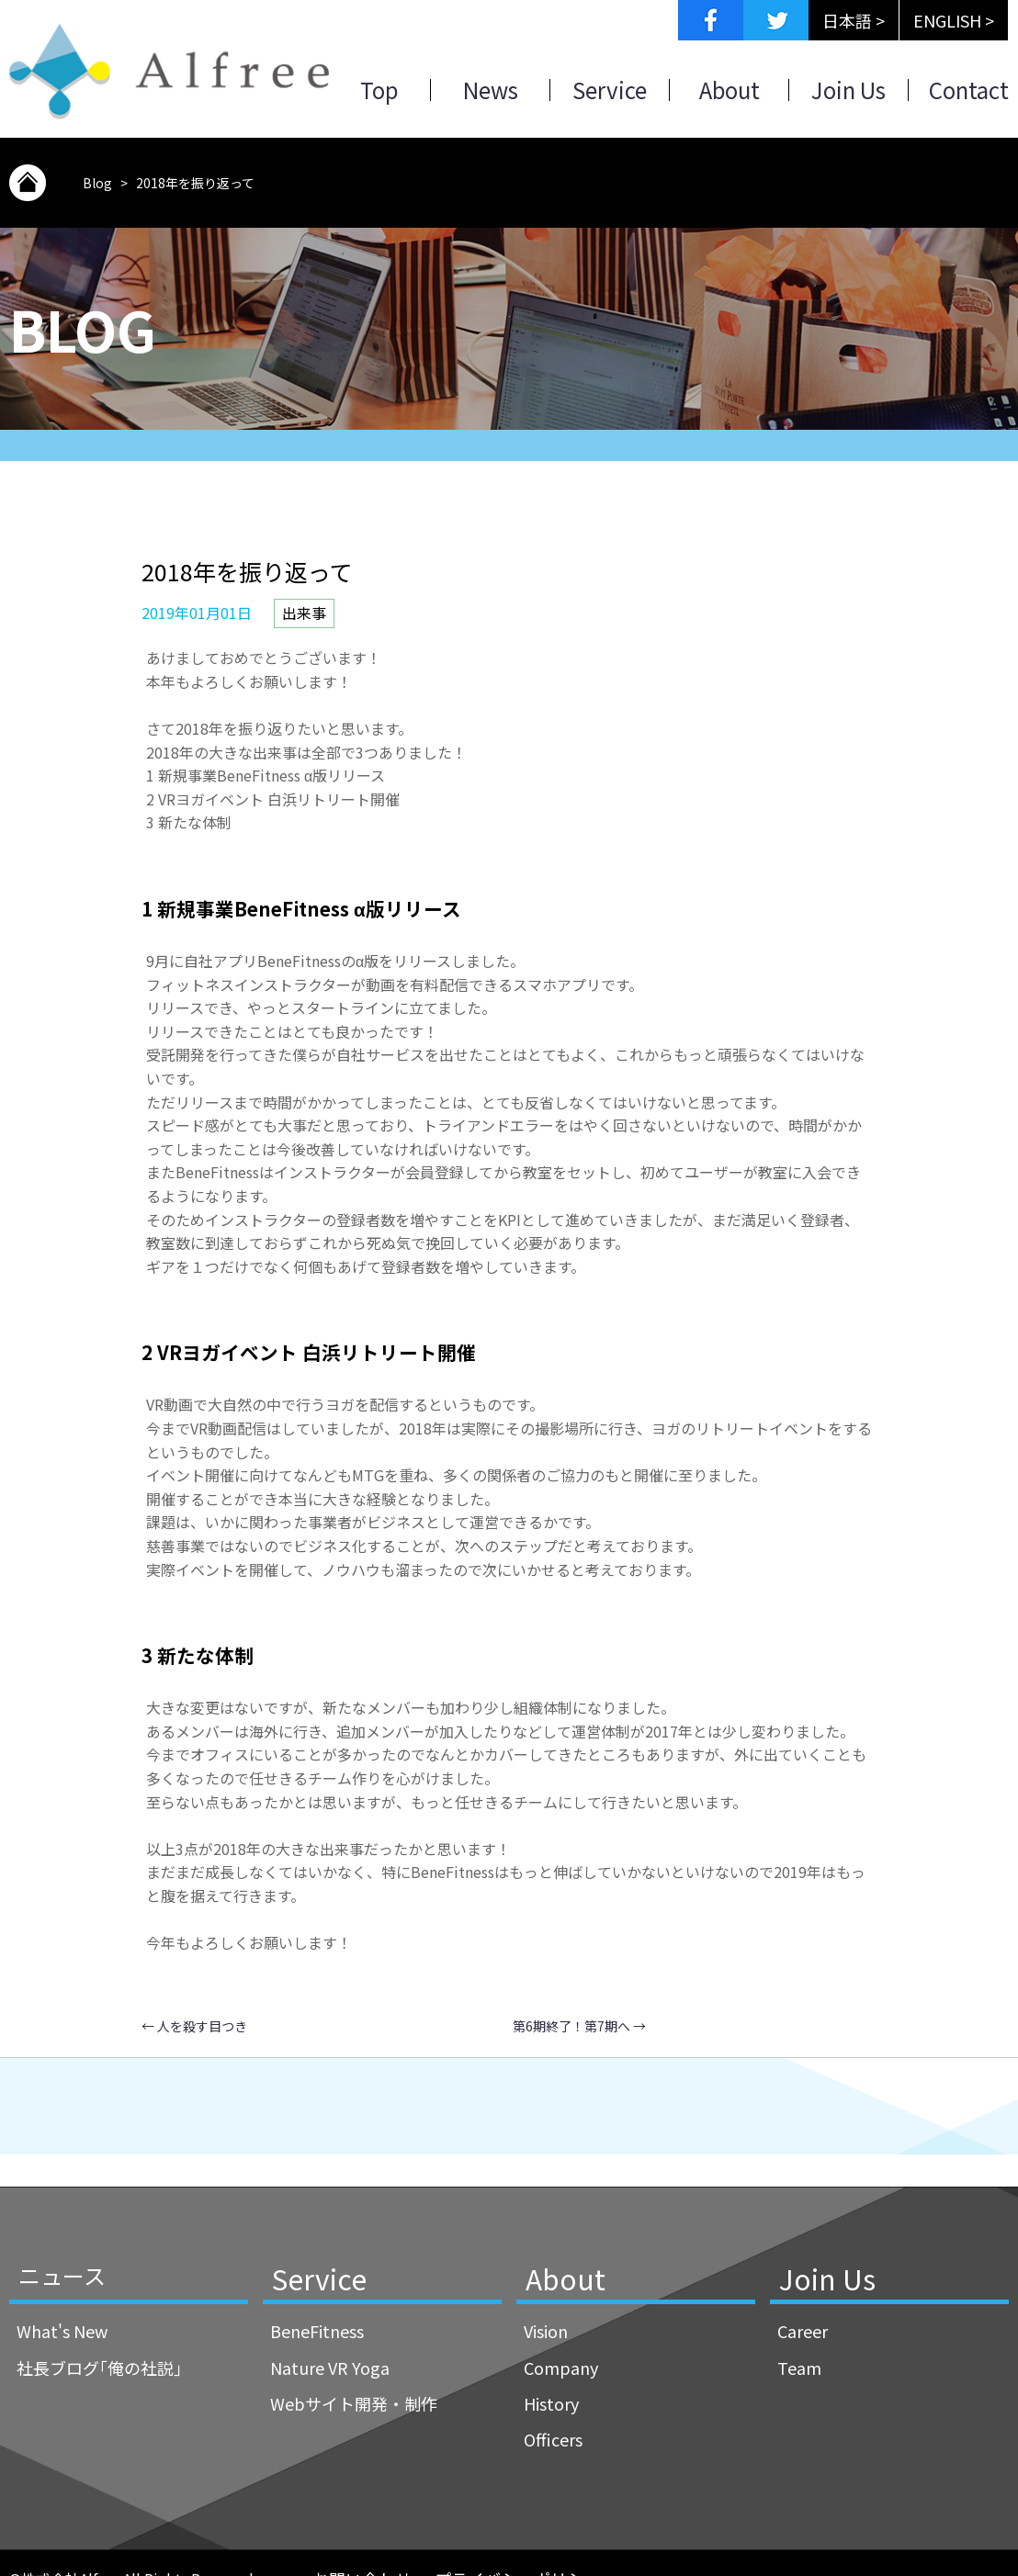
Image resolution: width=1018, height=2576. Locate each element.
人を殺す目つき (194, 2026)
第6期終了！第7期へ (579, 2026)
